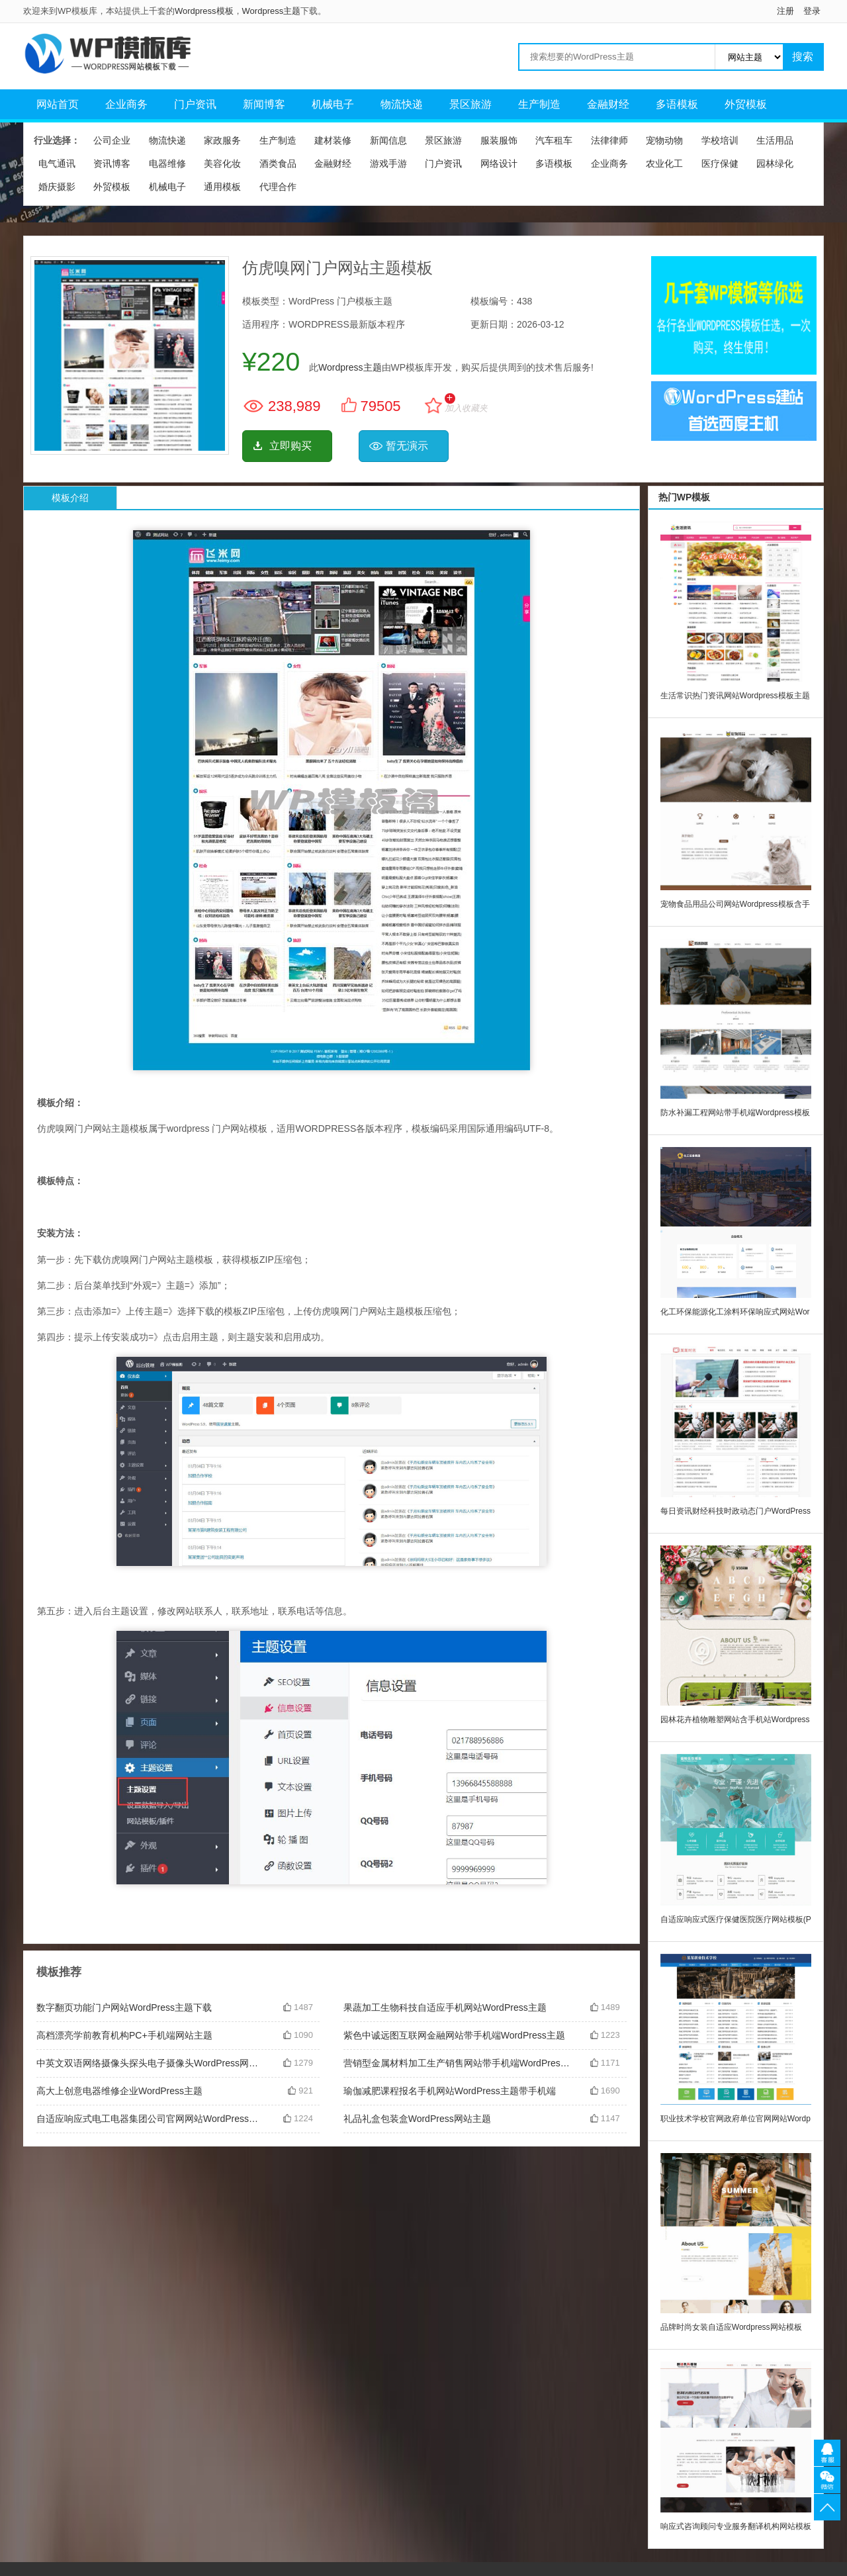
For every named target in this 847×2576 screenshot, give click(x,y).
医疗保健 (719, 163)
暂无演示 (407, 445)
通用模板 (222, 186)
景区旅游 (470, 104)
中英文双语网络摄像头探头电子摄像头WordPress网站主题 (149, 2063)
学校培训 (719, 140)
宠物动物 (664, 140)
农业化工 (664, 163)
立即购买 (290, 445)
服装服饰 (498, 140)
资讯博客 (111, 163)
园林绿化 (774, 163)
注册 (785, 11)
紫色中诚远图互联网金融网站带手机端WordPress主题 (454, 2035)
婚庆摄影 (56, 186)
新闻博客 (264, 104)
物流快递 (401, 104)
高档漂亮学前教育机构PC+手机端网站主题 (124, 2035)
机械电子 (333, 104)
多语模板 (677, 104)
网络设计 (498, 163)
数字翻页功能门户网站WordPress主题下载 (124, 2007)
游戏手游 (388, 163)
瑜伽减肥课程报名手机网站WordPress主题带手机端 (449, 2091)
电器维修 (167, 163)
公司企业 (111, 140)
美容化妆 (222, 163)
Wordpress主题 (271, 11)
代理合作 (277, 186)
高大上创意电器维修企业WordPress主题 (119, 2091)
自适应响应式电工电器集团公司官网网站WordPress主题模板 (149, 2118)
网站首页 (57, 104)
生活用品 (774, 140)
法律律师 (609, 140)
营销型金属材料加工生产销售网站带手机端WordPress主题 (456, 2063)
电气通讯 (56, 163)
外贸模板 (746, 104)
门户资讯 (195, 104)
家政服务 (222, 140)
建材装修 (332, 140)
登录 (812, 11)
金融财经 (608, 104)
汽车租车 (553, 140)
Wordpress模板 (204, 11)
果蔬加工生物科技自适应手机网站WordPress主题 (445, 2007)
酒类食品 (277, 163)
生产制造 (539, 104)
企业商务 (126, 104)
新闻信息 (388, 140)
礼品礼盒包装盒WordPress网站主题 (417, 2118)
